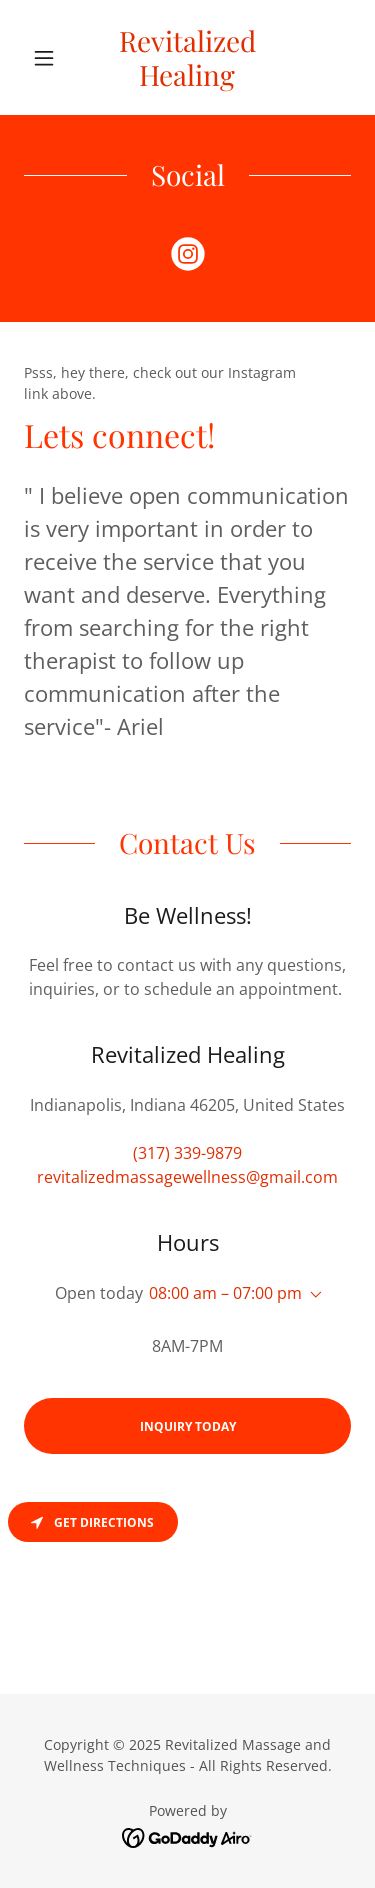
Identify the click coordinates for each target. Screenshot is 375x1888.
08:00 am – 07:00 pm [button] (225, 1293)
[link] (187, 57)
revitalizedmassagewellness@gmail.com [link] (187, 1177)
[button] (48, 58)
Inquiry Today (188, 1426)
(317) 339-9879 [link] (187, 1153)
